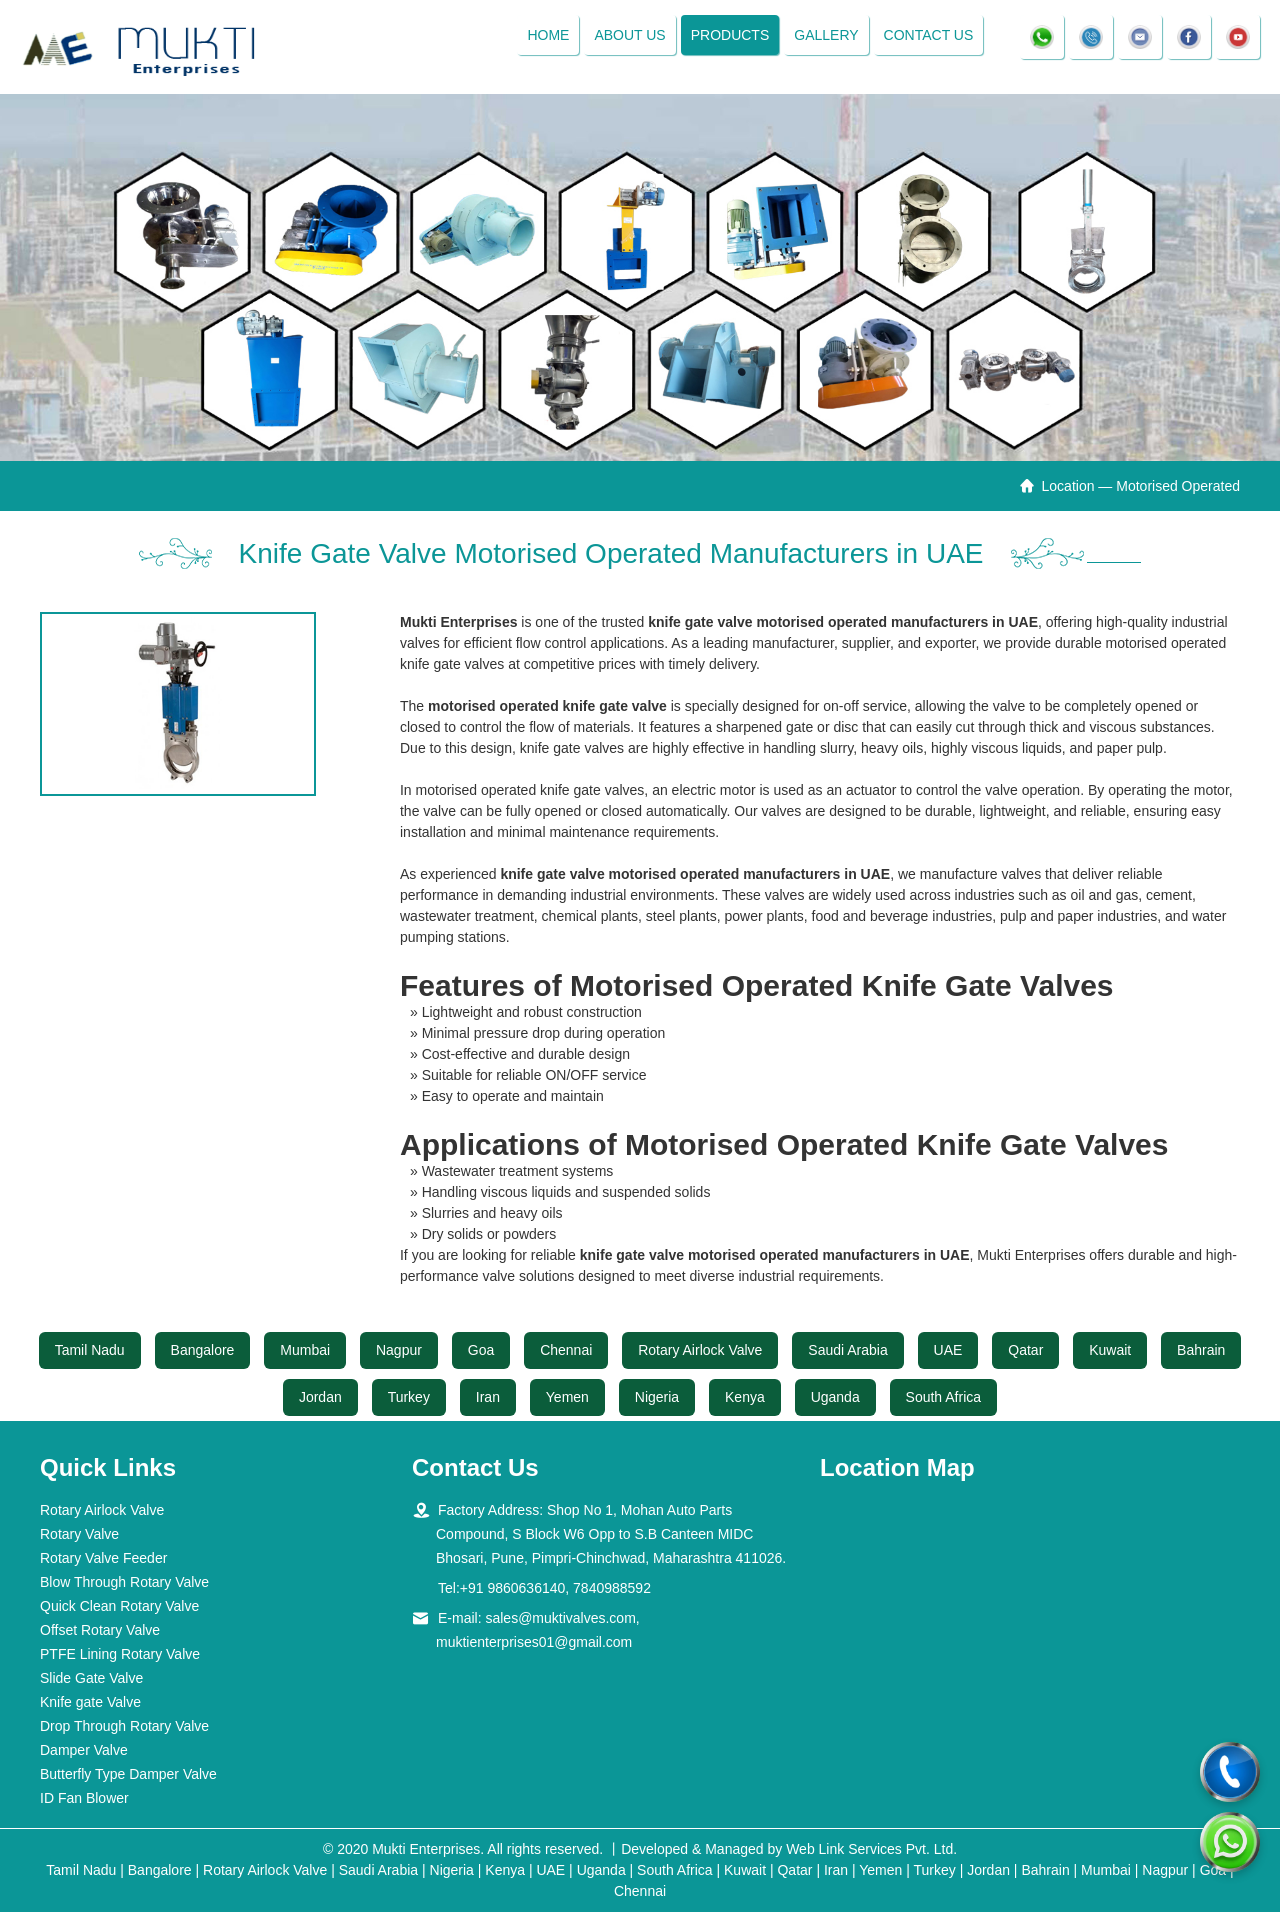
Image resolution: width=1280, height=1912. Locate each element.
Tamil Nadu (90, 1350)
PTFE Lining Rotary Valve (120, 1654)
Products (730, 35)
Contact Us (929, 35)
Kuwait (1110, 1350)
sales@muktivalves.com (560, 1618)
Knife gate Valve (90, 1702)
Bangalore (203, 1350)
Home (548, 35)
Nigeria (657, 1397)
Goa (481, 1350)
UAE (948, 1350)
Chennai (566, 1350)
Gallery (826, 35)
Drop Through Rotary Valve (124, 1726)
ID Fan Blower (84, 1798)
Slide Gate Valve (91, 1678)
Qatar (1025, 1350)
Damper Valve (84, 1750)
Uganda (835, 1397)
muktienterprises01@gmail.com (534, 1642)
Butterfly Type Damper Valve (128, 1774)
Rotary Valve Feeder (103, 1558)
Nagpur (399, 1350)
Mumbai (305, 1350)
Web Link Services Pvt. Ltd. (871, 1849)
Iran (488, 1397)
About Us (629, 35)
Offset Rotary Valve (100, 1630)
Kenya (745, 1397)
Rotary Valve (79, 1534)
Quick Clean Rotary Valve (119, 1606)
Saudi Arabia (847, 1350)
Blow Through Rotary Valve (124, 1582)
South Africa (944, 1397)
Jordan (320, 1397)
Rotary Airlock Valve (700, 1350)
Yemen (567, 1397)
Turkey (409, 1397)
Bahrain (1201, 1350)
